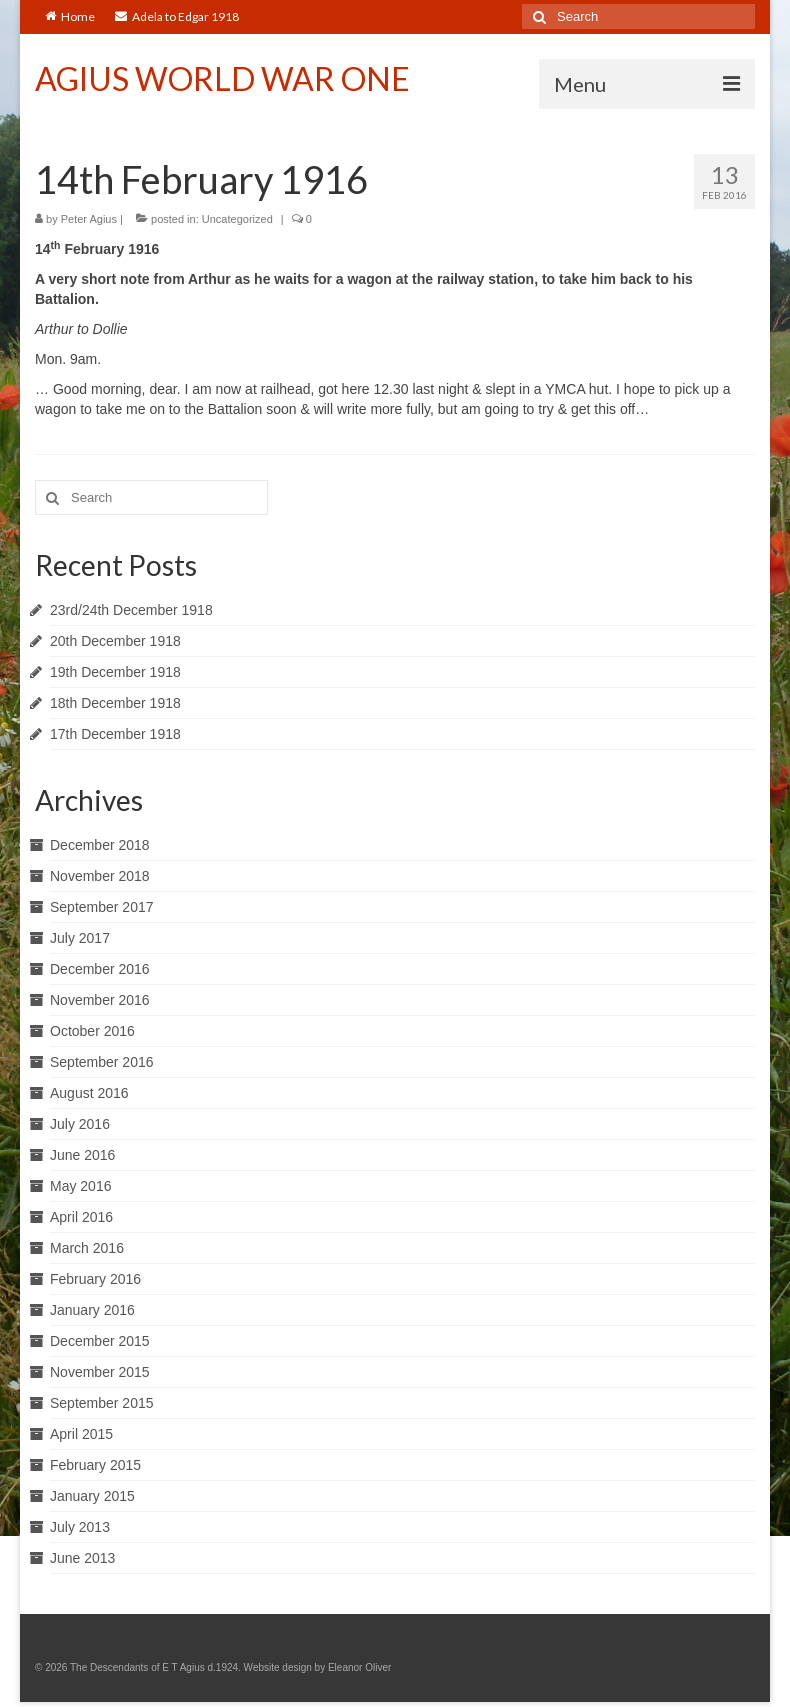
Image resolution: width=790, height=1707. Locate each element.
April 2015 (81, 1434)
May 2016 (80, 1186)
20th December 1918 (115, 641)
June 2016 (82, 1155)
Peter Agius (89, 219)
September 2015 (102, 1403)
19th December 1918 (115, 672)
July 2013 (80, 1527)
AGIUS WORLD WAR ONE (222, 78)
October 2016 (92, 1031)
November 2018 (100, 876)
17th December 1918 (115, 734)
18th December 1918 (115, 703)
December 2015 (100, 1341)
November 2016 (100, 1000)
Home (70, 16)
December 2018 (100, 845)
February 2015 (95, 1465)
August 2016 (89, 1093)
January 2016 (92, 1310)
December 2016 (100, 969)
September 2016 (102, 1062)
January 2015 (92, 1496)
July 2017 (80, 938)
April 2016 (81, 1217)
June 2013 (82, 1558)
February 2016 (95, 1279)
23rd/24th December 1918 (131, 610)
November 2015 (100, 1372)
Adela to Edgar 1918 (177, 16)
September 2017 (102, 907)
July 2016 (80, 1124)
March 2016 (87, 1248)
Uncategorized (237, 219)
